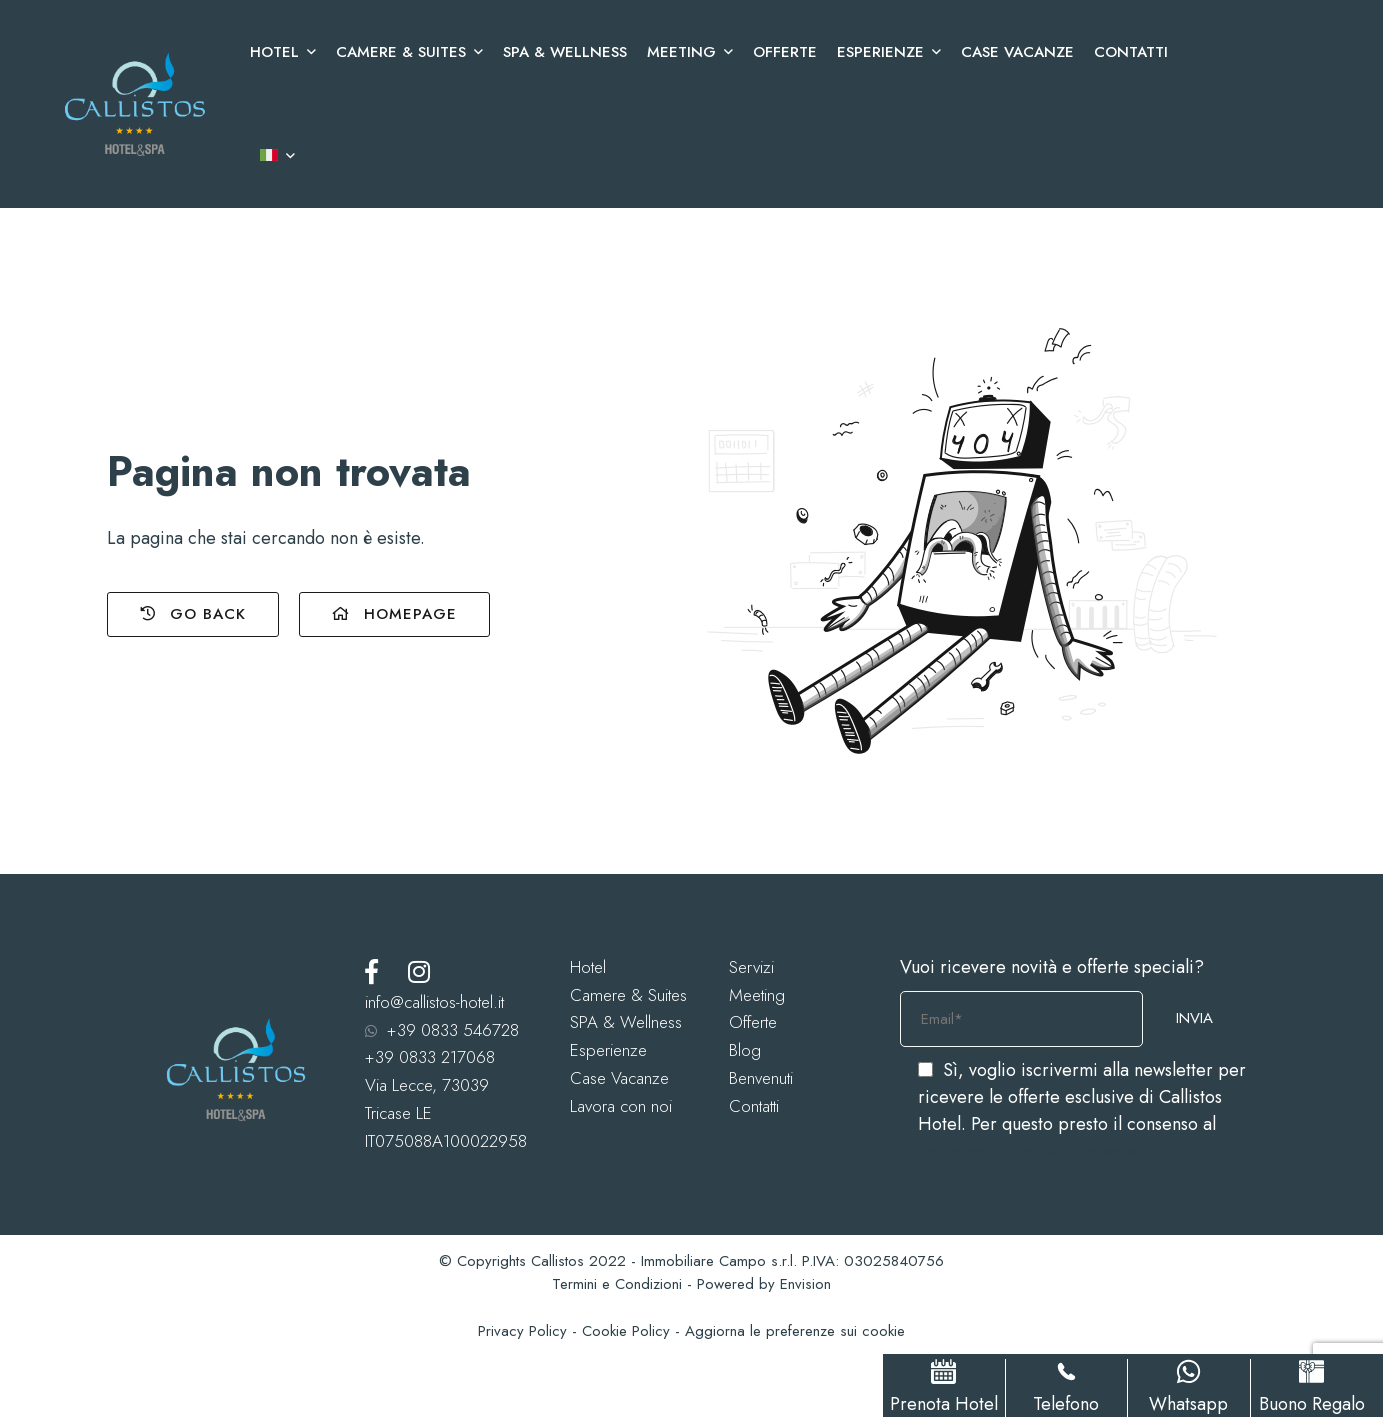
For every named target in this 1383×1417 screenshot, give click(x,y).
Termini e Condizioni (617, 1284)
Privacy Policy (522, 1331)
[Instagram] (419, 971)
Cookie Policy (626, 1331)
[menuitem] (272, 156)
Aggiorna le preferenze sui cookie (795, 1331)
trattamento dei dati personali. (1035, 1151)
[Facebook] (371, 971)
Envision (805, 1284)
